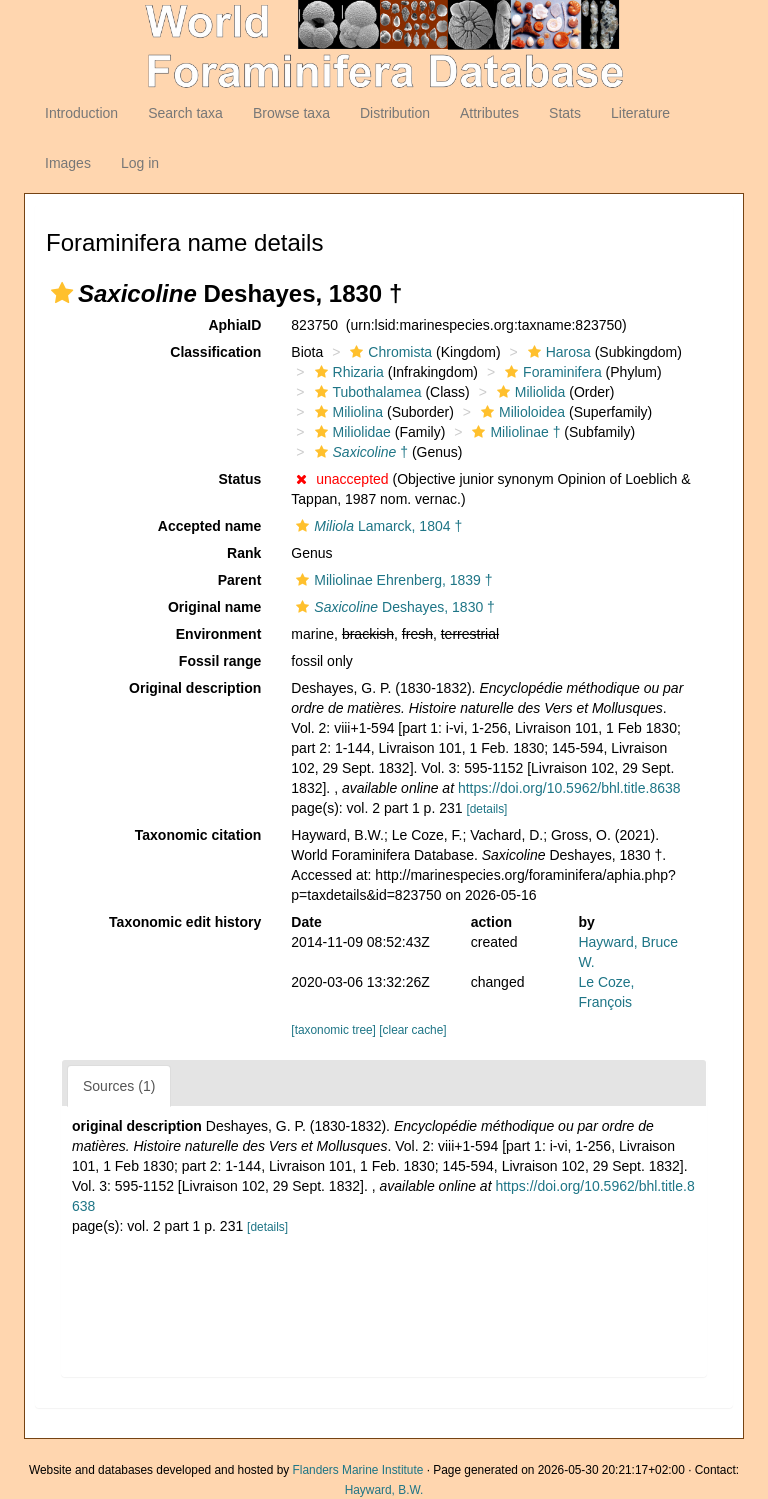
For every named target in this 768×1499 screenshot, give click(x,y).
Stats (565, 113)
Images (68, 163)
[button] (62, 293)
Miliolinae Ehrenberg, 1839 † (391, 580)
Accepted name (209, 526)
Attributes (489, 113)
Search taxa (185, 113)
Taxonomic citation (198, 835)
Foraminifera (551, 372)
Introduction (81, 113)
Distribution (395, 113)
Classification (215, 352)
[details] (486, 809)
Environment (219, 634)
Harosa (557, 352)
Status (240, 479)
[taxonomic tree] (333, 1030)
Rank (244, 553)
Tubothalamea (366, 392)
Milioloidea (520, 412)
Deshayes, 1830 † (393, 607)
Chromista (388, 352)
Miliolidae (350, 432)
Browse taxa (291, 113)
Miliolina (347, 412)
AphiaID (234, 325)
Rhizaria (347, 372)
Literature (640, 113)
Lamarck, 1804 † (376, 526)
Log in (140, 163)
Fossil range (220, 661)
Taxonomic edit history (185, 922)
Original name (214, 607)
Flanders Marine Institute (358, 1470)
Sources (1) (119, 1086)
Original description (195, 688)
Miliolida (529, 392)
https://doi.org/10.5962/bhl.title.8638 (569, 788)
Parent (240, 580)
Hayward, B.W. (384, 1490)
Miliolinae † (513, 432)
